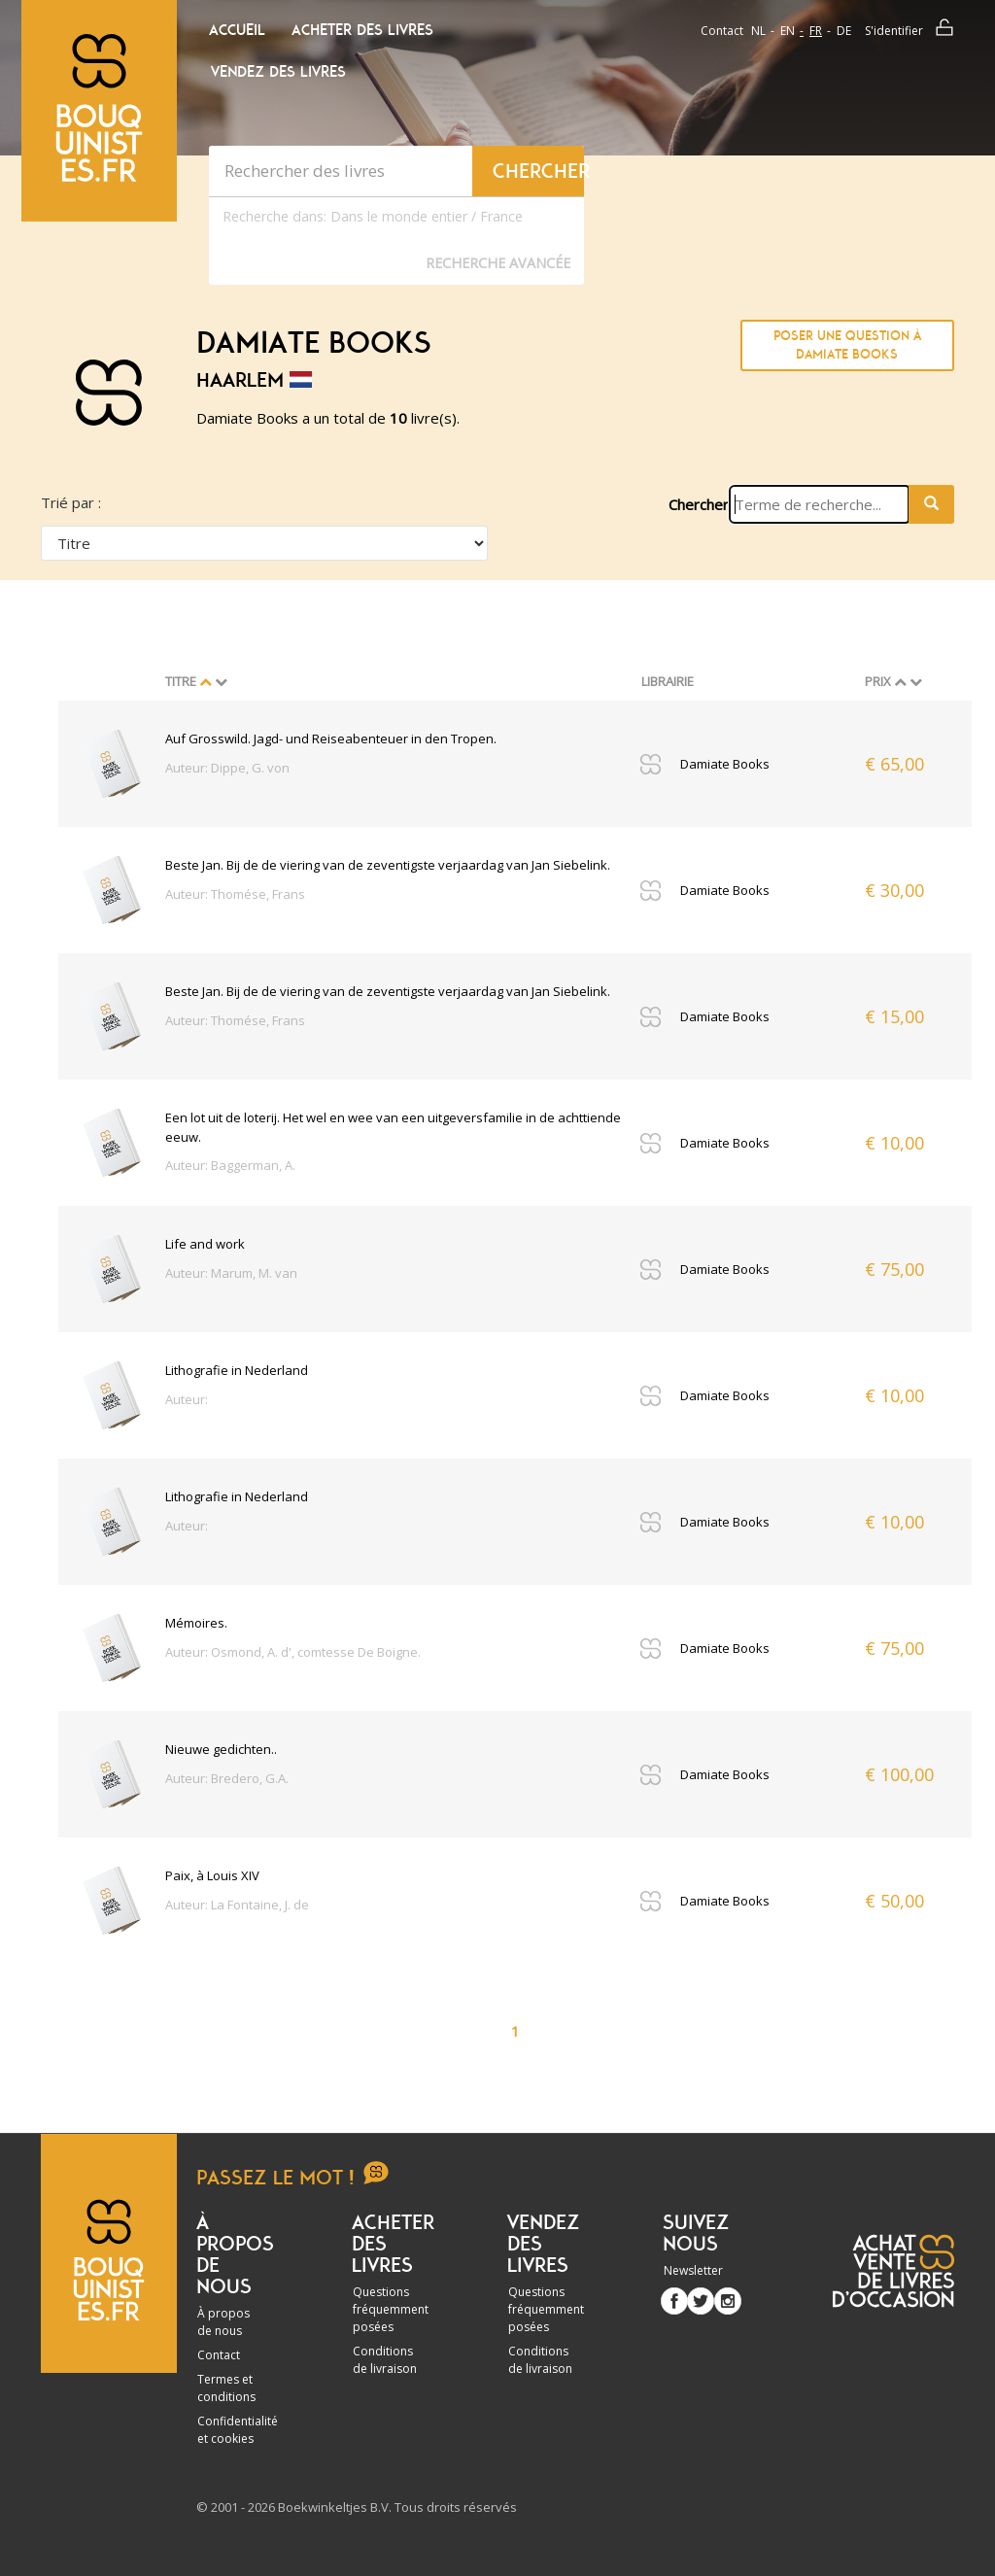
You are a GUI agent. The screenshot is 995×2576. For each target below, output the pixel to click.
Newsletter (693, 2270)
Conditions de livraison (385, 2360)
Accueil (237, 30)
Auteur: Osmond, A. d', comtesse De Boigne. (293, 1652)
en (787, 30)
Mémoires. (196, 1622)
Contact (722, 30)
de (844, 30)
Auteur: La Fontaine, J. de (237, 1904)
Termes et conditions (226, 2388)
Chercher (699, 504)
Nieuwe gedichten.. (221, 1749)
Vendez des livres (278, 72)
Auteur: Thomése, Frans (235, 894)
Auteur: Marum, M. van (231, 1273)
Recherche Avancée (498, 263)
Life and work (205, 1244)
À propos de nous (223, 2322)
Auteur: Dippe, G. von (227, 767)
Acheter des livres (362, 30)
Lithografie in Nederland (236, 1370)
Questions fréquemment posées (391, 2309)
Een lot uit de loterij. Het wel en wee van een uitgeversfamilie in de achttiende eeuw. (393, 1127)
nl (758, 30)
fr (815, 30)
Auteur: (186, 1399)
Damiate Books (725, 764)
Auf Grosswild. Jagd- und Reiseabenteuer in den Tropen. (331, 738)
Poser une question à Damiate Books (847, 345)
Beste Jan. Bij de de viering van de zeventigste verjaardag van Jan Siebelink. (387, 865)
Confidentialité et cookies (237, 2430)
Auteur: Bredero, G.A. (227, 1778)
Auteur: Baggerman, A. (230, 1165)
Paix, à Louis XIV (212, 1875)
